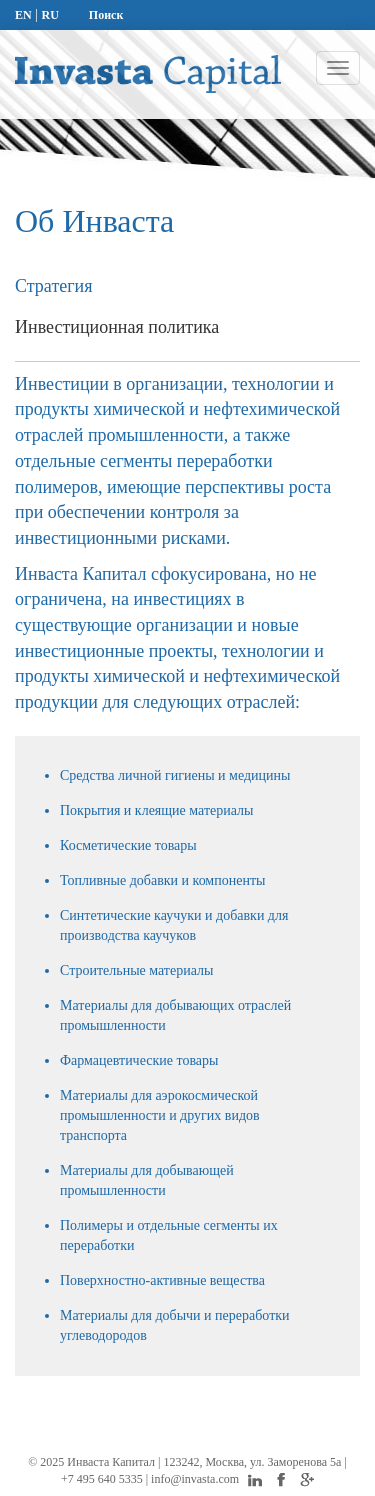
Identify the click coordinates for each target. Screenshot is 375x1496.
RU (49, 15)
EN (23, 15)
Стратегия (54, 286)
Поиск (106, 15)
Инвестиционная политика (117, 327)
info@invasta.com (196, 1479)
